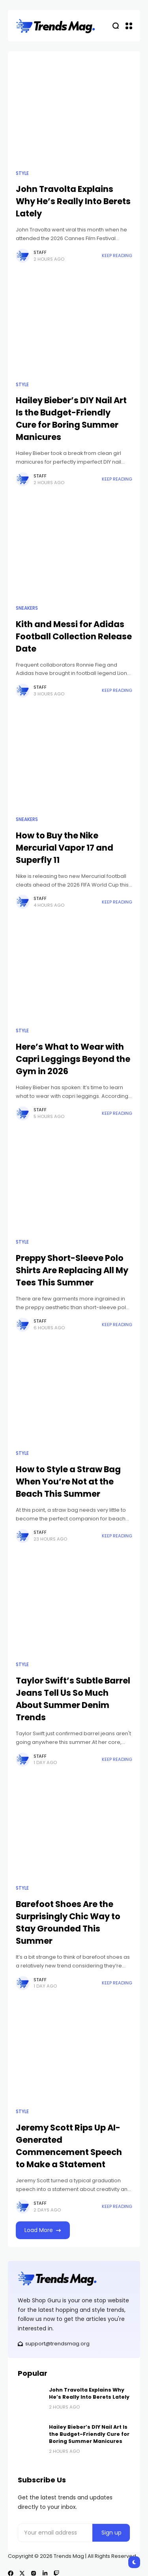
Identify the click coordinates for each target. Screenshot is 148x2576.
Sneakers (27, 608)
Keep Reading (117, 255)
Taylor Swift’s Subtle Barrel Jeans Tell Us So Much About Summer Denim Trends (73, 1699)
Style (22, 173)
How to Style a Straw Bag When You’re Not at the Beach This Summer (68, 1481)
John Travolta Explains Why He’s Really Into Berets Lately (73, 201)
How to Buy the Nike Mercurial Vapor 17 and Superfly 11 (64, 848)
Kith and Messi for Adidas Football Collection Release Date (74, 636)
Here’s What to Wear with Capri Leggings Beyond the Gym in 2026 (73, 1059)
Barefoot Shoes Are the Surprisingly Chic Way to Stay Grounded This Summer (68, 1922)
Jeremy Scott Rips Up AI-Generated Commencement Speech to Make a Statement (69, 2146)
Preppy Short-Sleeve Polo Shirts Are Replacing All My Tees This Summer (72, 1270)
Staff (40, 252)
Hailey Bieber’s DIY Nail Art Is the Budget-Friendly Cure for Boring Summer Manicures (71, 419)
